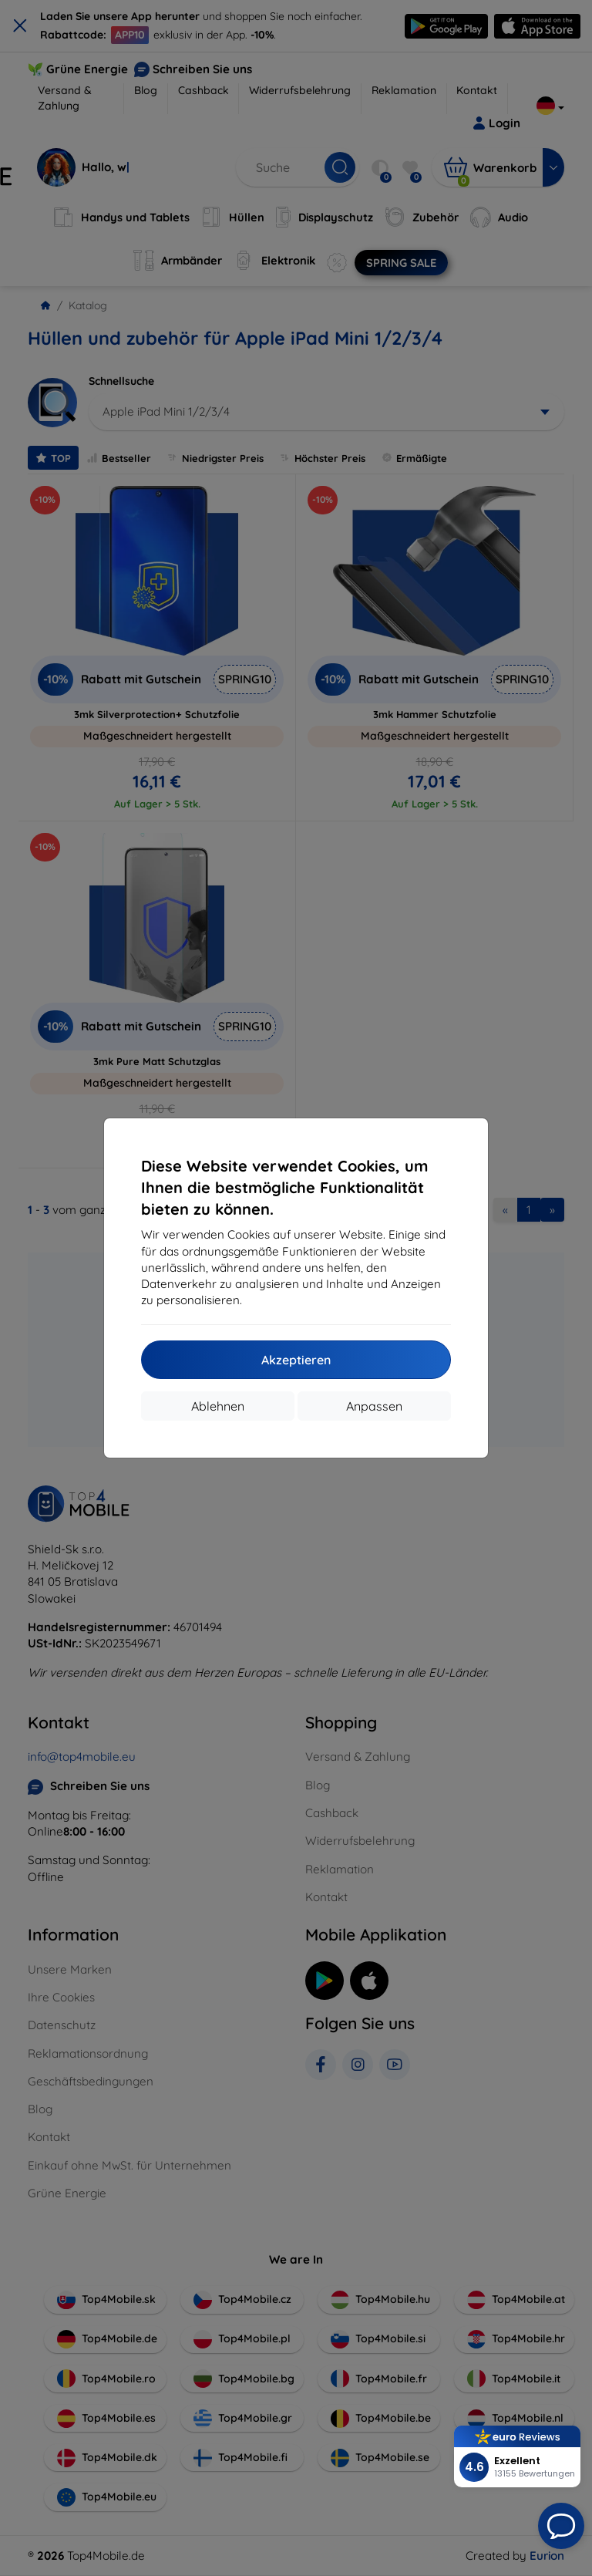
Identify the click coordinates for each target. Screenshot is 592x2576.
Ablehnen (217, 1406)
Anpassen (374, 1406)
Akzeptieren (296, 1359)
